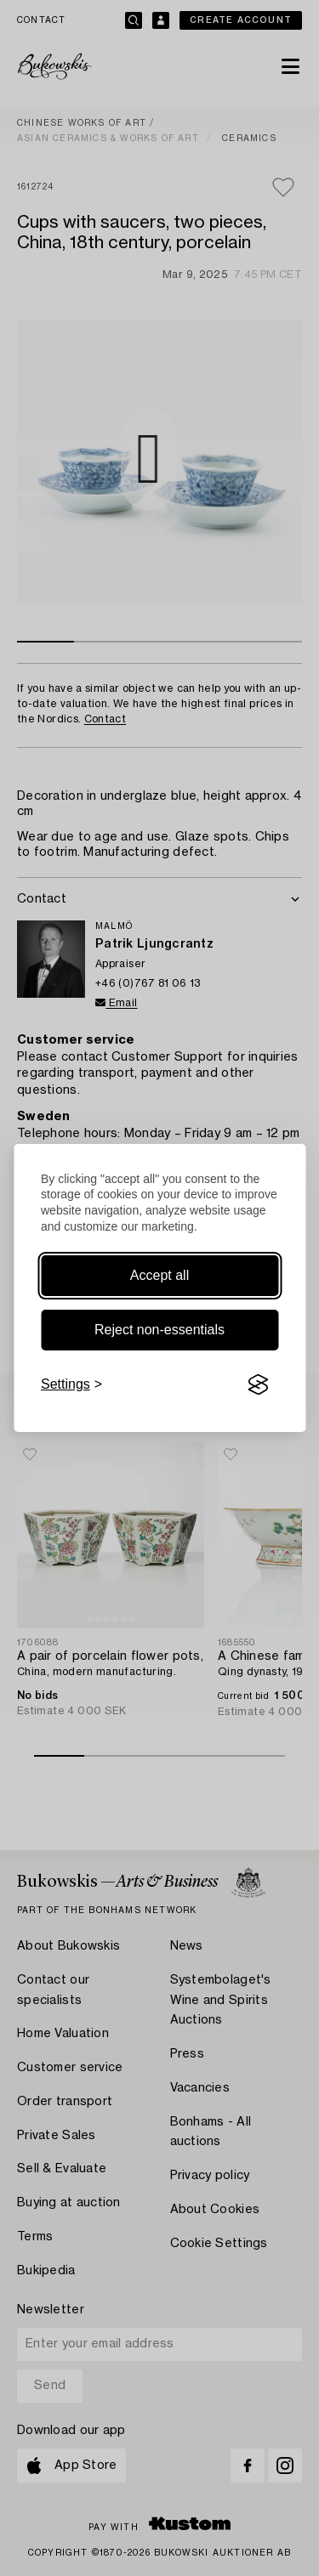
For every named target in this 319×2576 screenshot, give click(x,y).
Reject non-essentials (159, 1329)
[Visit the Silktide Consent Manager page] (257, 1384)
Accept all (159, 1275)
